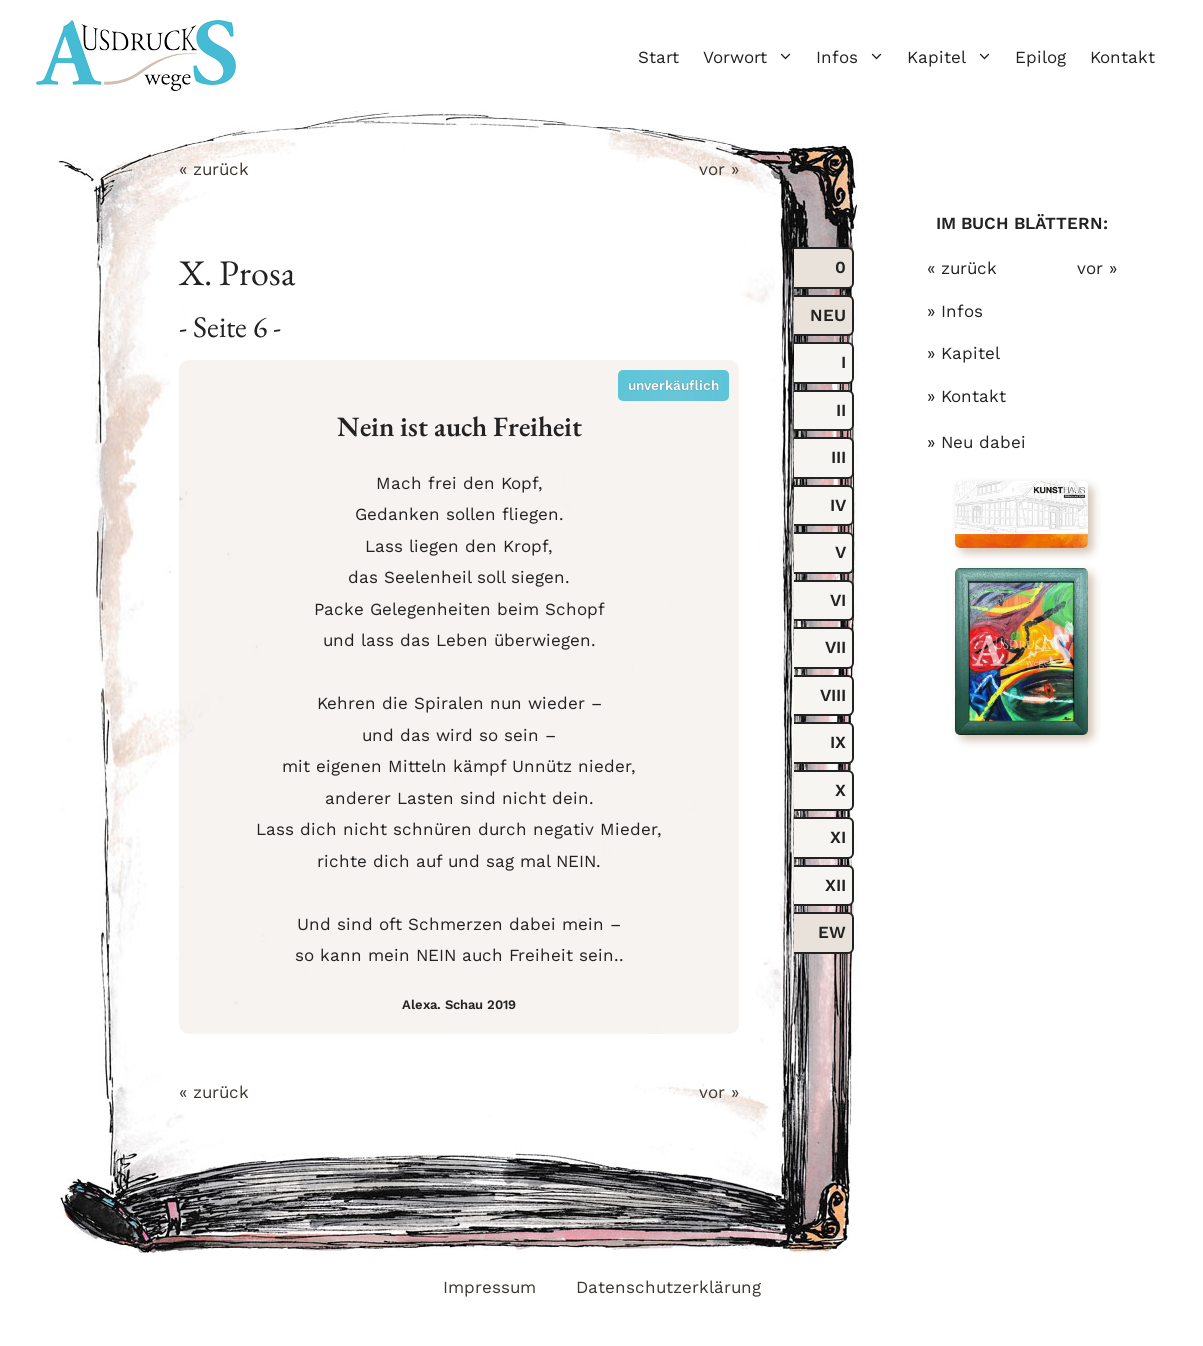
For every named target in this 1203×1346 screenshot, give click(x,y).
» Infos (955, 311)
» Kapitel (963, 353)
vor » (719, 169)
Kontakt (1122, 57)
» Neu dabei (976, 442)
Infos (855, 57)
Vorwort (753, 57)
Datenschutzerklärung (668, 1287)
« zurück (214, 169)
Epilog (1040, 57)
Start (658, 57)
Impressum (489, 1287)
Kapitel (955, 57)
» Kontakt (966, 396)
